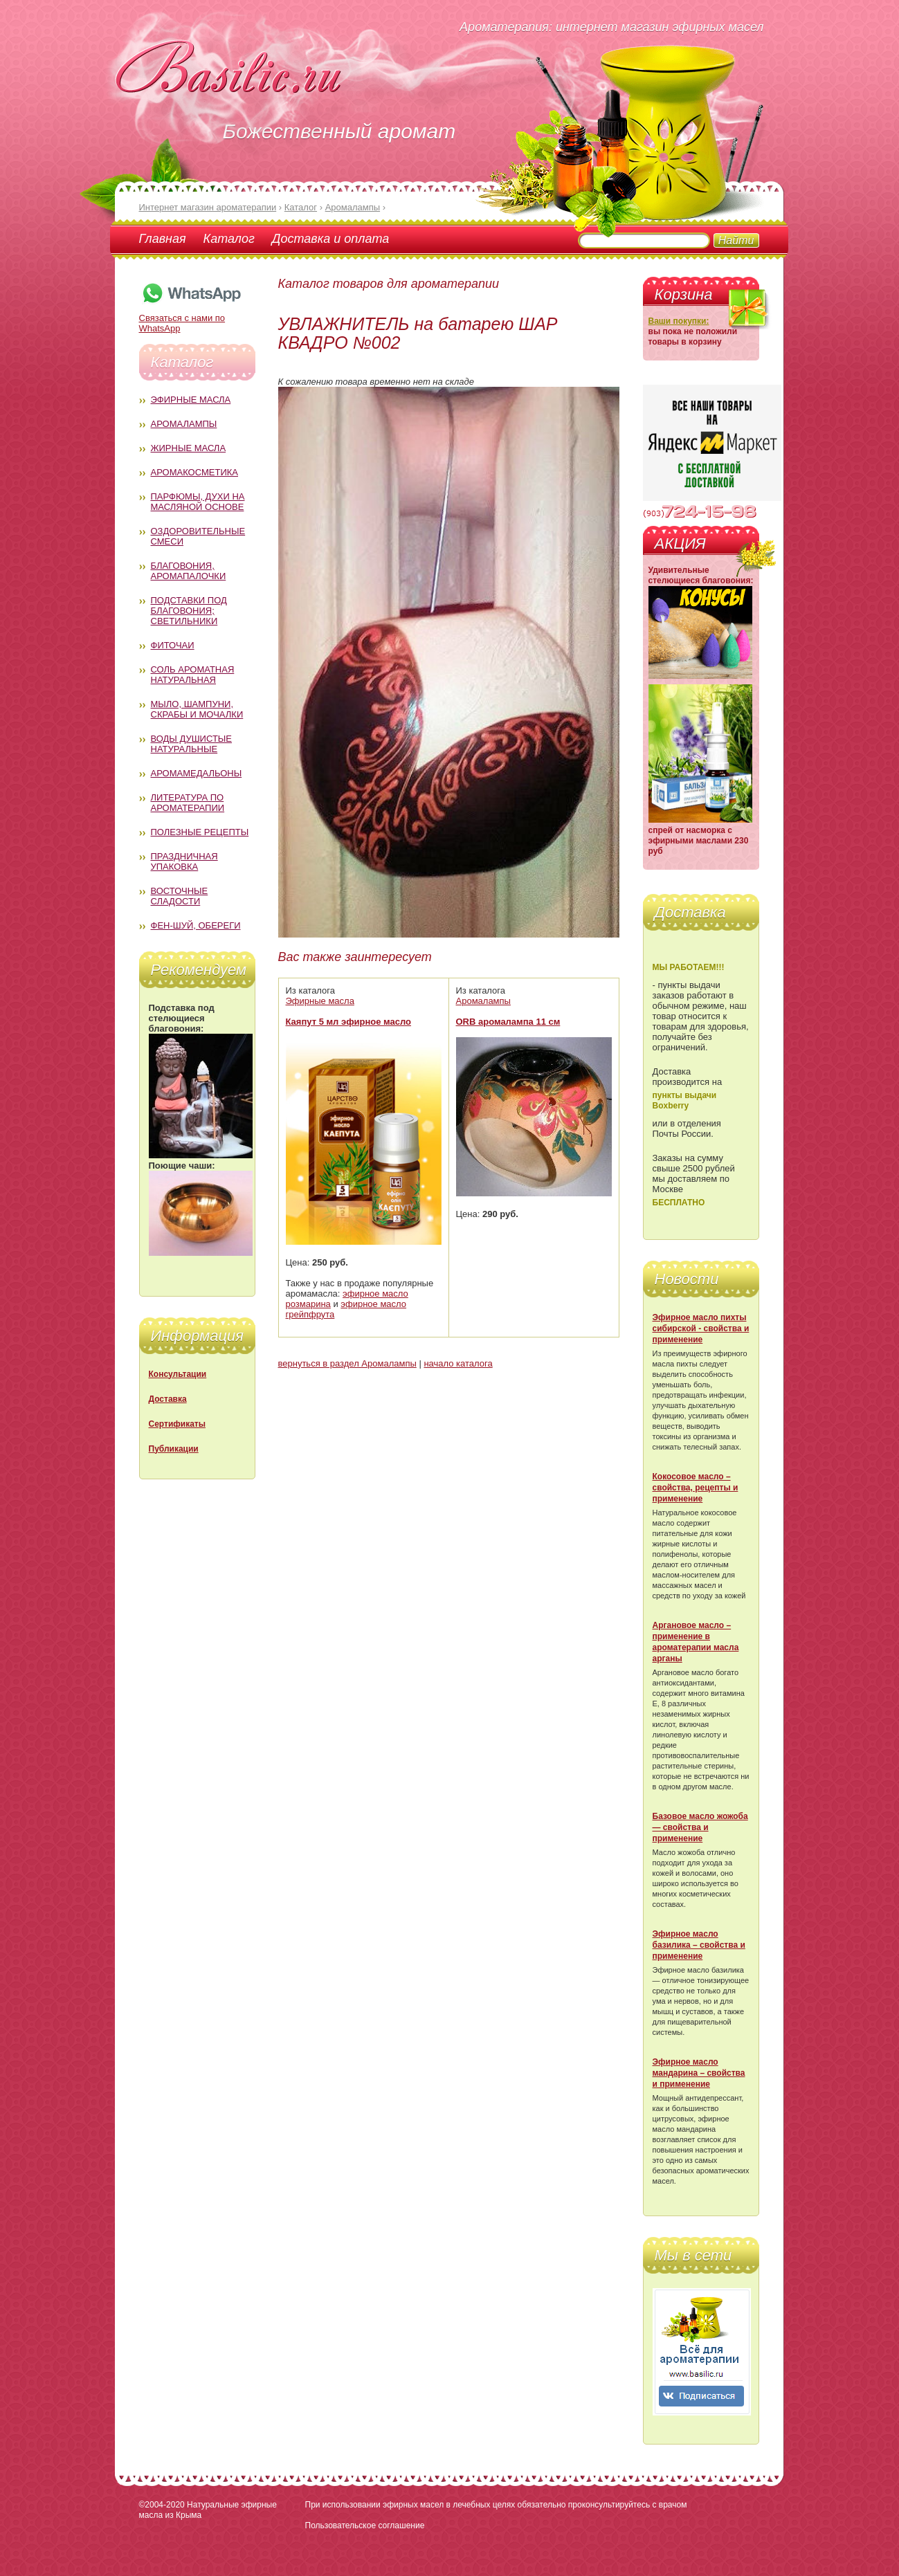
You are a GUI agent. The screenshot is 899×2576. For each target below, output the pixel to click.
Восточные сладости (179, 896)
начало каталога (458, 1363)
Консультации (178, 1374)
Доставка (168, 1399)
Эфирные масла (191, 399)
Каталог (229, 239)
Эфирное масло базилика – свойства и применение (699, 1945)
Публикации (174, 1449)
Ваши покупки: (678, 321)
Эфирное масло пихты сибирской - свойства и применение (701, 1328)
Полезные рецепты (200, 832)
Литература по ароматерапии (188, 802)
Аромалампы (184, 424)
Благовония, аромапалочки (188, 570)
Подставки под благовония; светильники (189, 610)
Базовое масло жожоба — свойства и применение (700, 1827)
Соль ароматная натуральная (193, 674)
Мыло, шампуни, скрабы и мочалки (197, 709)
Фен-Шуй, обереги (196, 925)
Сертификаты (177, 1424)
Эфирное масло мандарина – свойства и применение (699, 2073)
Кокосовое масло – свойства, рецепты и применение (695, 1488)
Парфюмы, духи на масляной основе (198, 501)
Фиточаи (172, 645)
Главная (162, 239)
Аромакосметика (194, 472)
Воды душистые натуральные (192, 743)
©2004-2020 (162, 2505)
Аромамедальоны (196, 773)
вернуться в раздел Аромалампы (347, 1363)
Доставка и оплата (330, 239)
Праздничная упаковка (184, 861)
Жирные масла (188, 448)
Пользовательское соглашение (365, 2525)
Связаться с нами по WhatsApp (191, 318)
